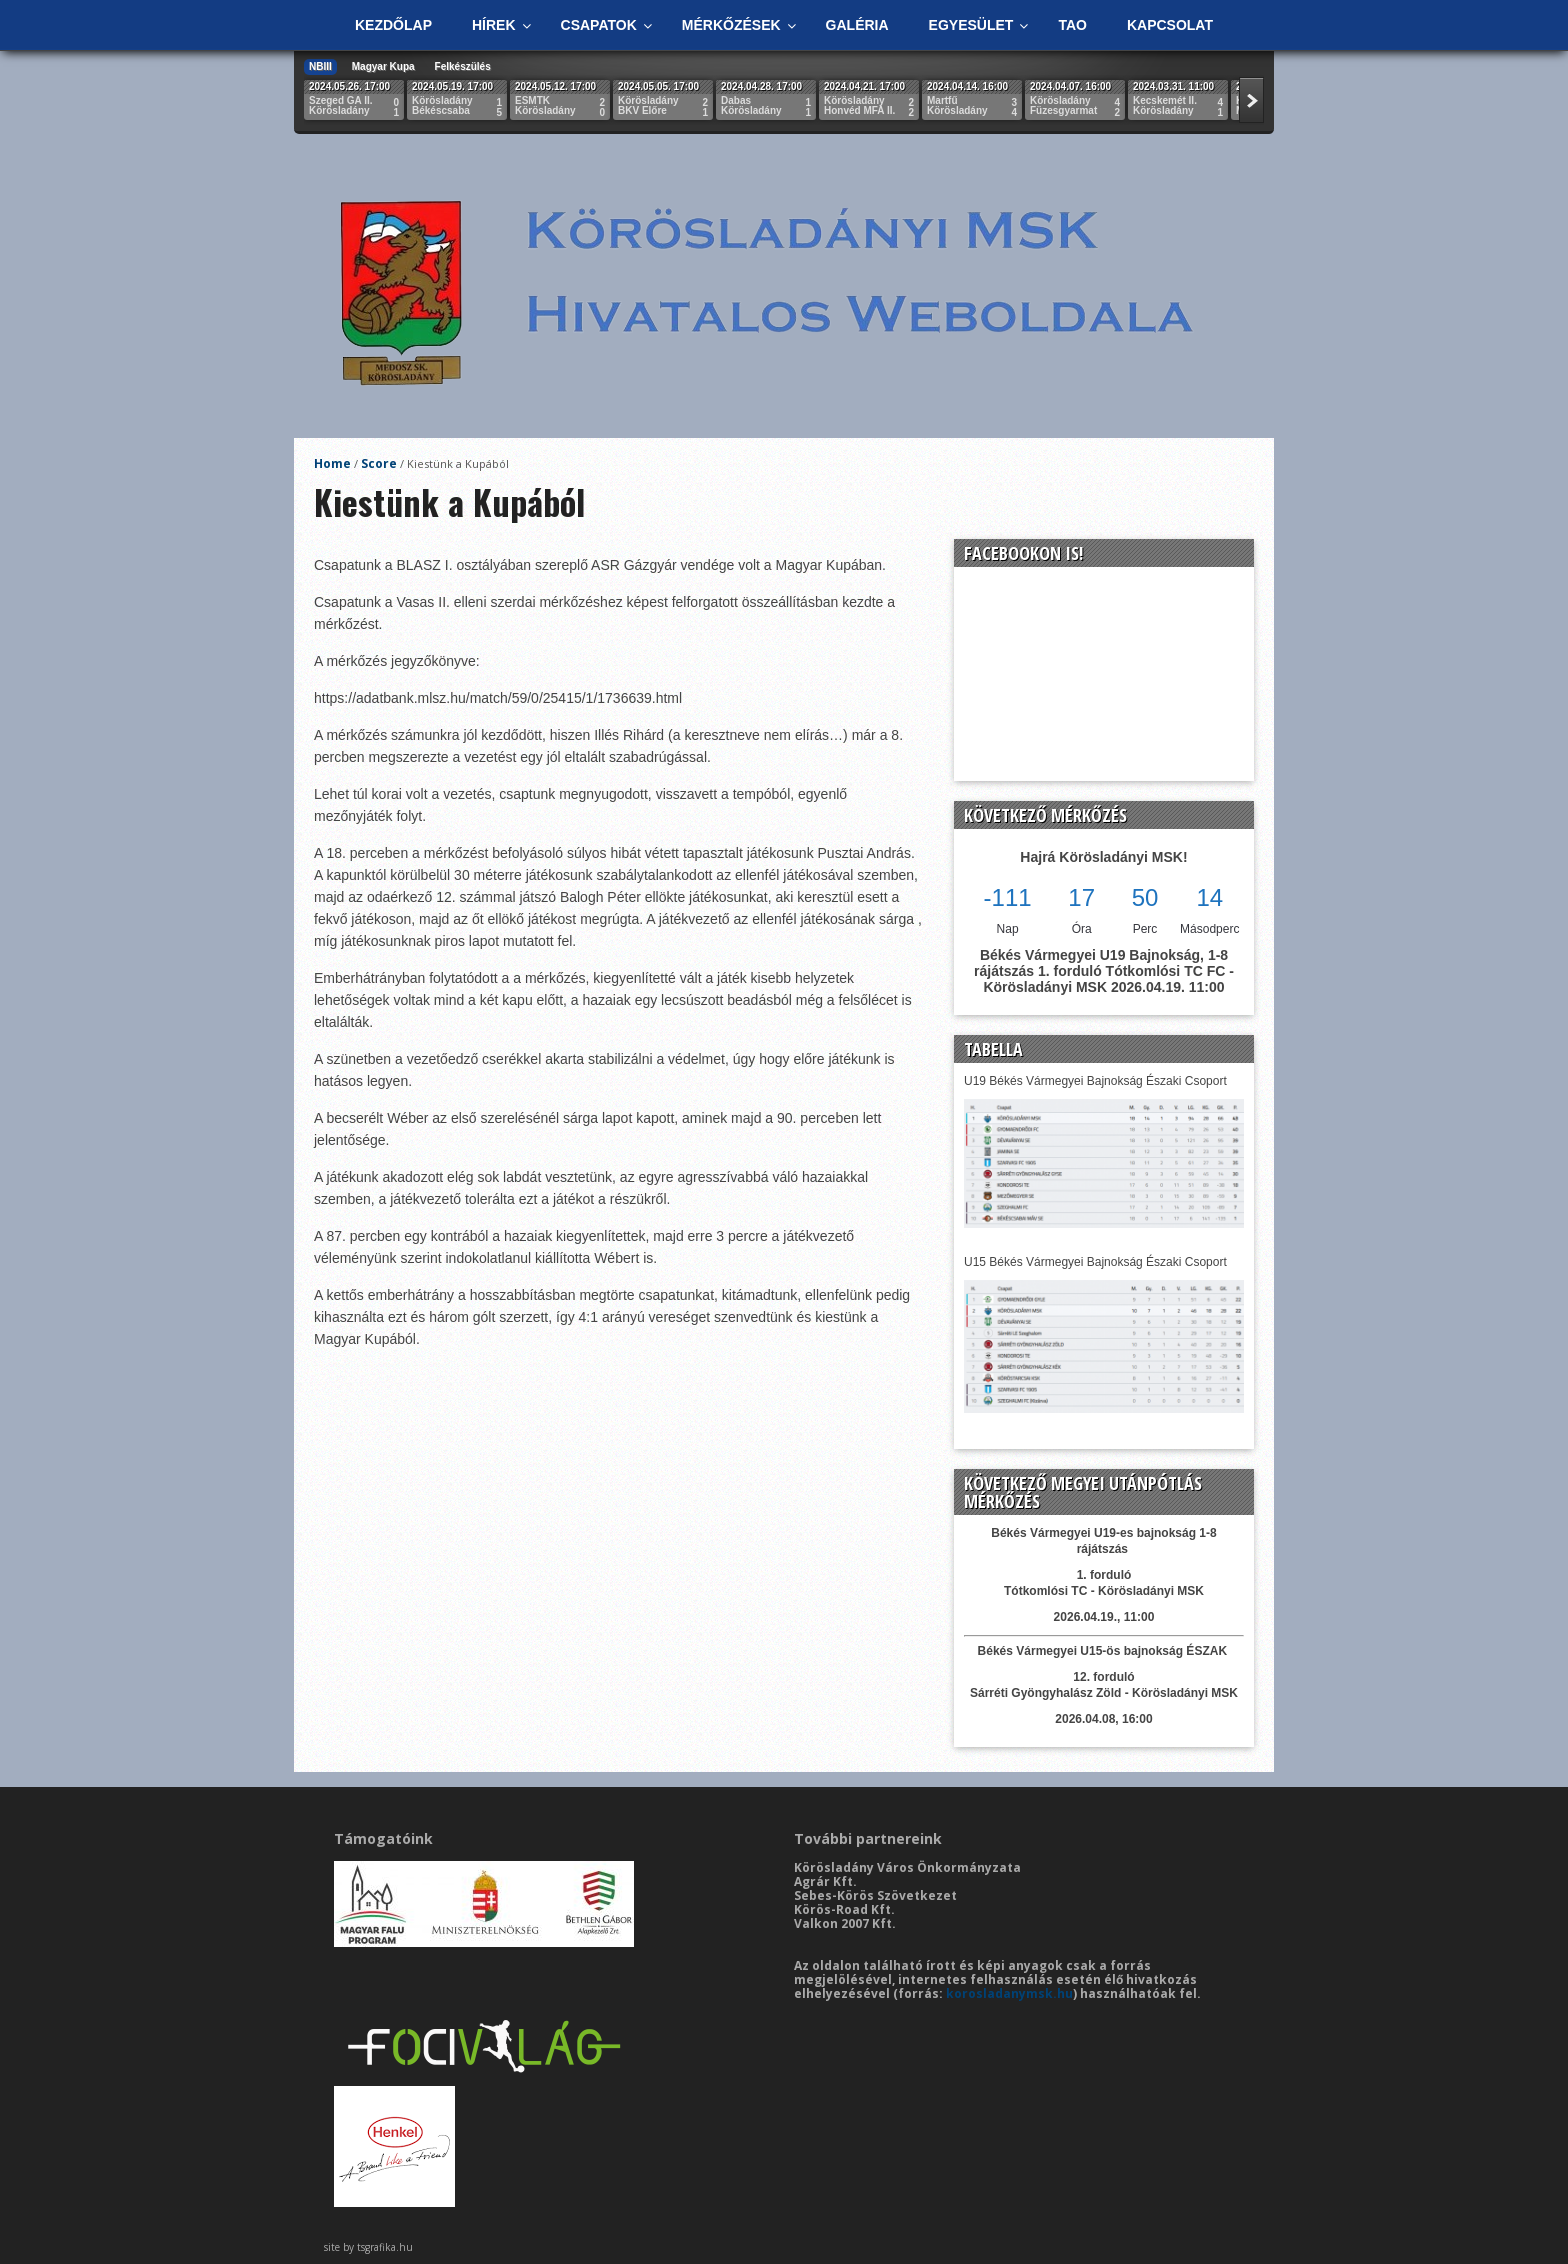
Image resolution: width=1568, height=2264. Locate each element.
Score (379, 463)
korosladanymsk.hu (1009, 1993)
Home (332, 463)
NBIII (320, 66)
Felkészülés (463, 66)
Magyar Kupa (383, 66)
